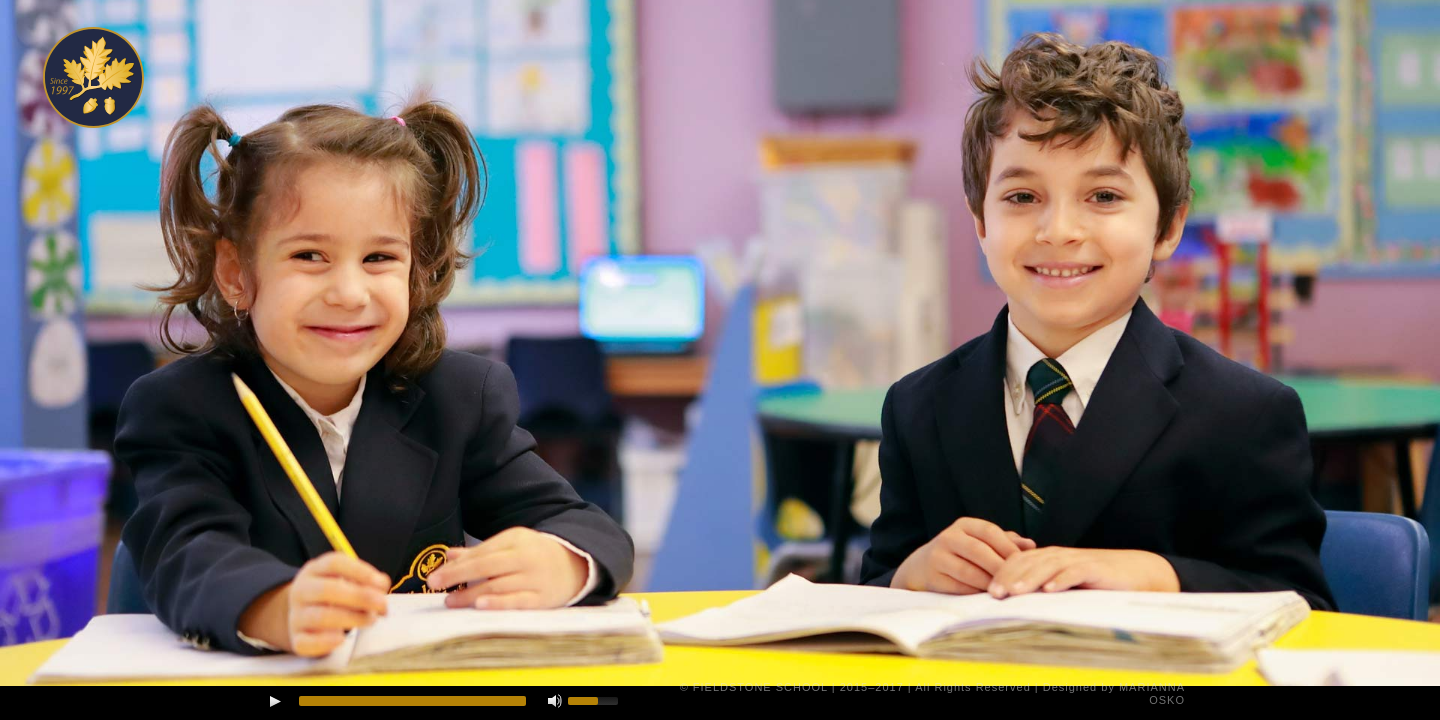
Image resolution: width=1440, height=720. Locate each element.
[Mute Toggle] (555, 701)
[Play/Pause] (275, 701)
